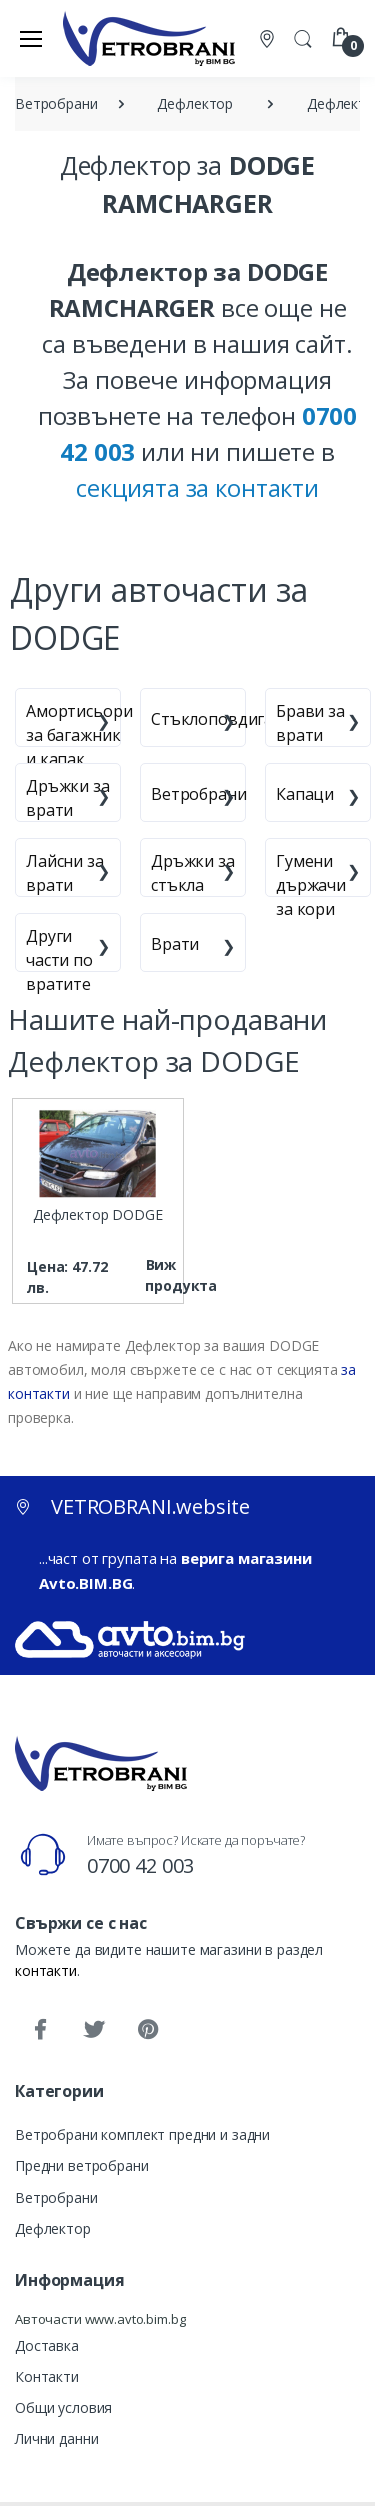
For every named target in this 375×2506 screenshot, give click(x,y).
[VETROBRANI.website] (149, 38)
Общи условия (63, 2407)
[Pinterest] (148, 2030)
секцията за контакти (197, 487)
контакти (46, 1970)
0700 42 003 (140, 1865)
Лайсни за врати (65, 873)
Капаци (305, 794)
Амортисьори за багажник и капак (79, 735)
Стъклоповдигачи (221, 719)
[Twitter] (94, 2030)
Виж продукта (161, 1275)
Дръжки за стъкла (193, 873)
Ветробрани (199, 794)
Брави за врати (310, 723)
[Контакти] (269, 38)
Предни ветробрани (82, 2165)
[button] (303, 37)
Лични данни (56, 2438)
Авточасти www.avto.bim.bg (100, 2319)
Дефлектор (53, 2228)
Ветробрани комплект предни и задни (142, 2134)
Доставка (47, 2345)
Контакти (47, 2376)
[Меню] (31, 38)
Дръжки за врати (68, 798)
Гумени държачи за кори (311, 885)
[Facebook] (40, 2030)
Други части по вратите (59, 960)
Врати (175, 944)
